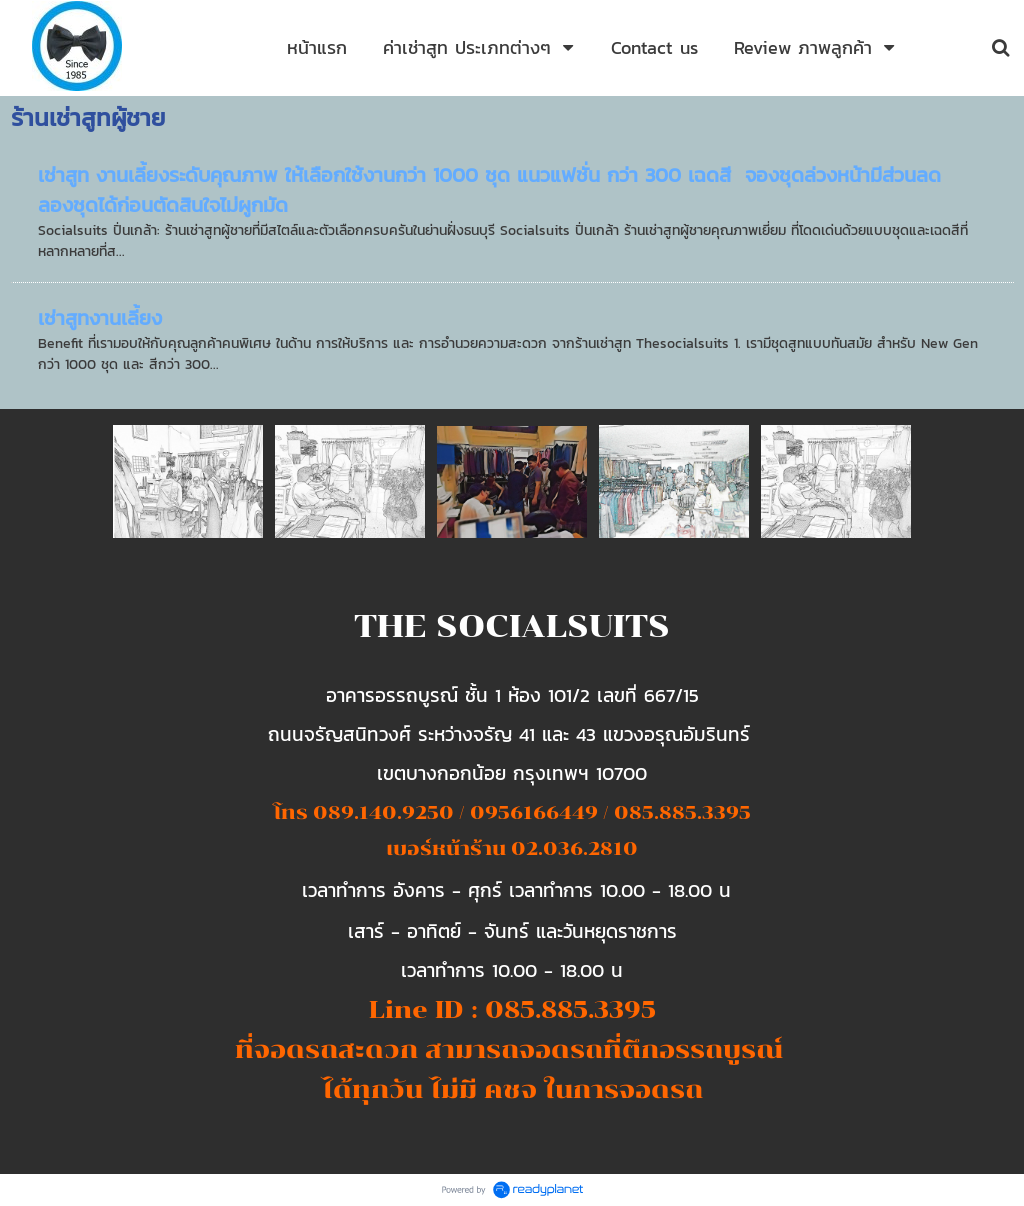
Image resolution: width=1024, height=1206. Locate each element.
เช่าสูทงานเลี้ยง (100, 318)
